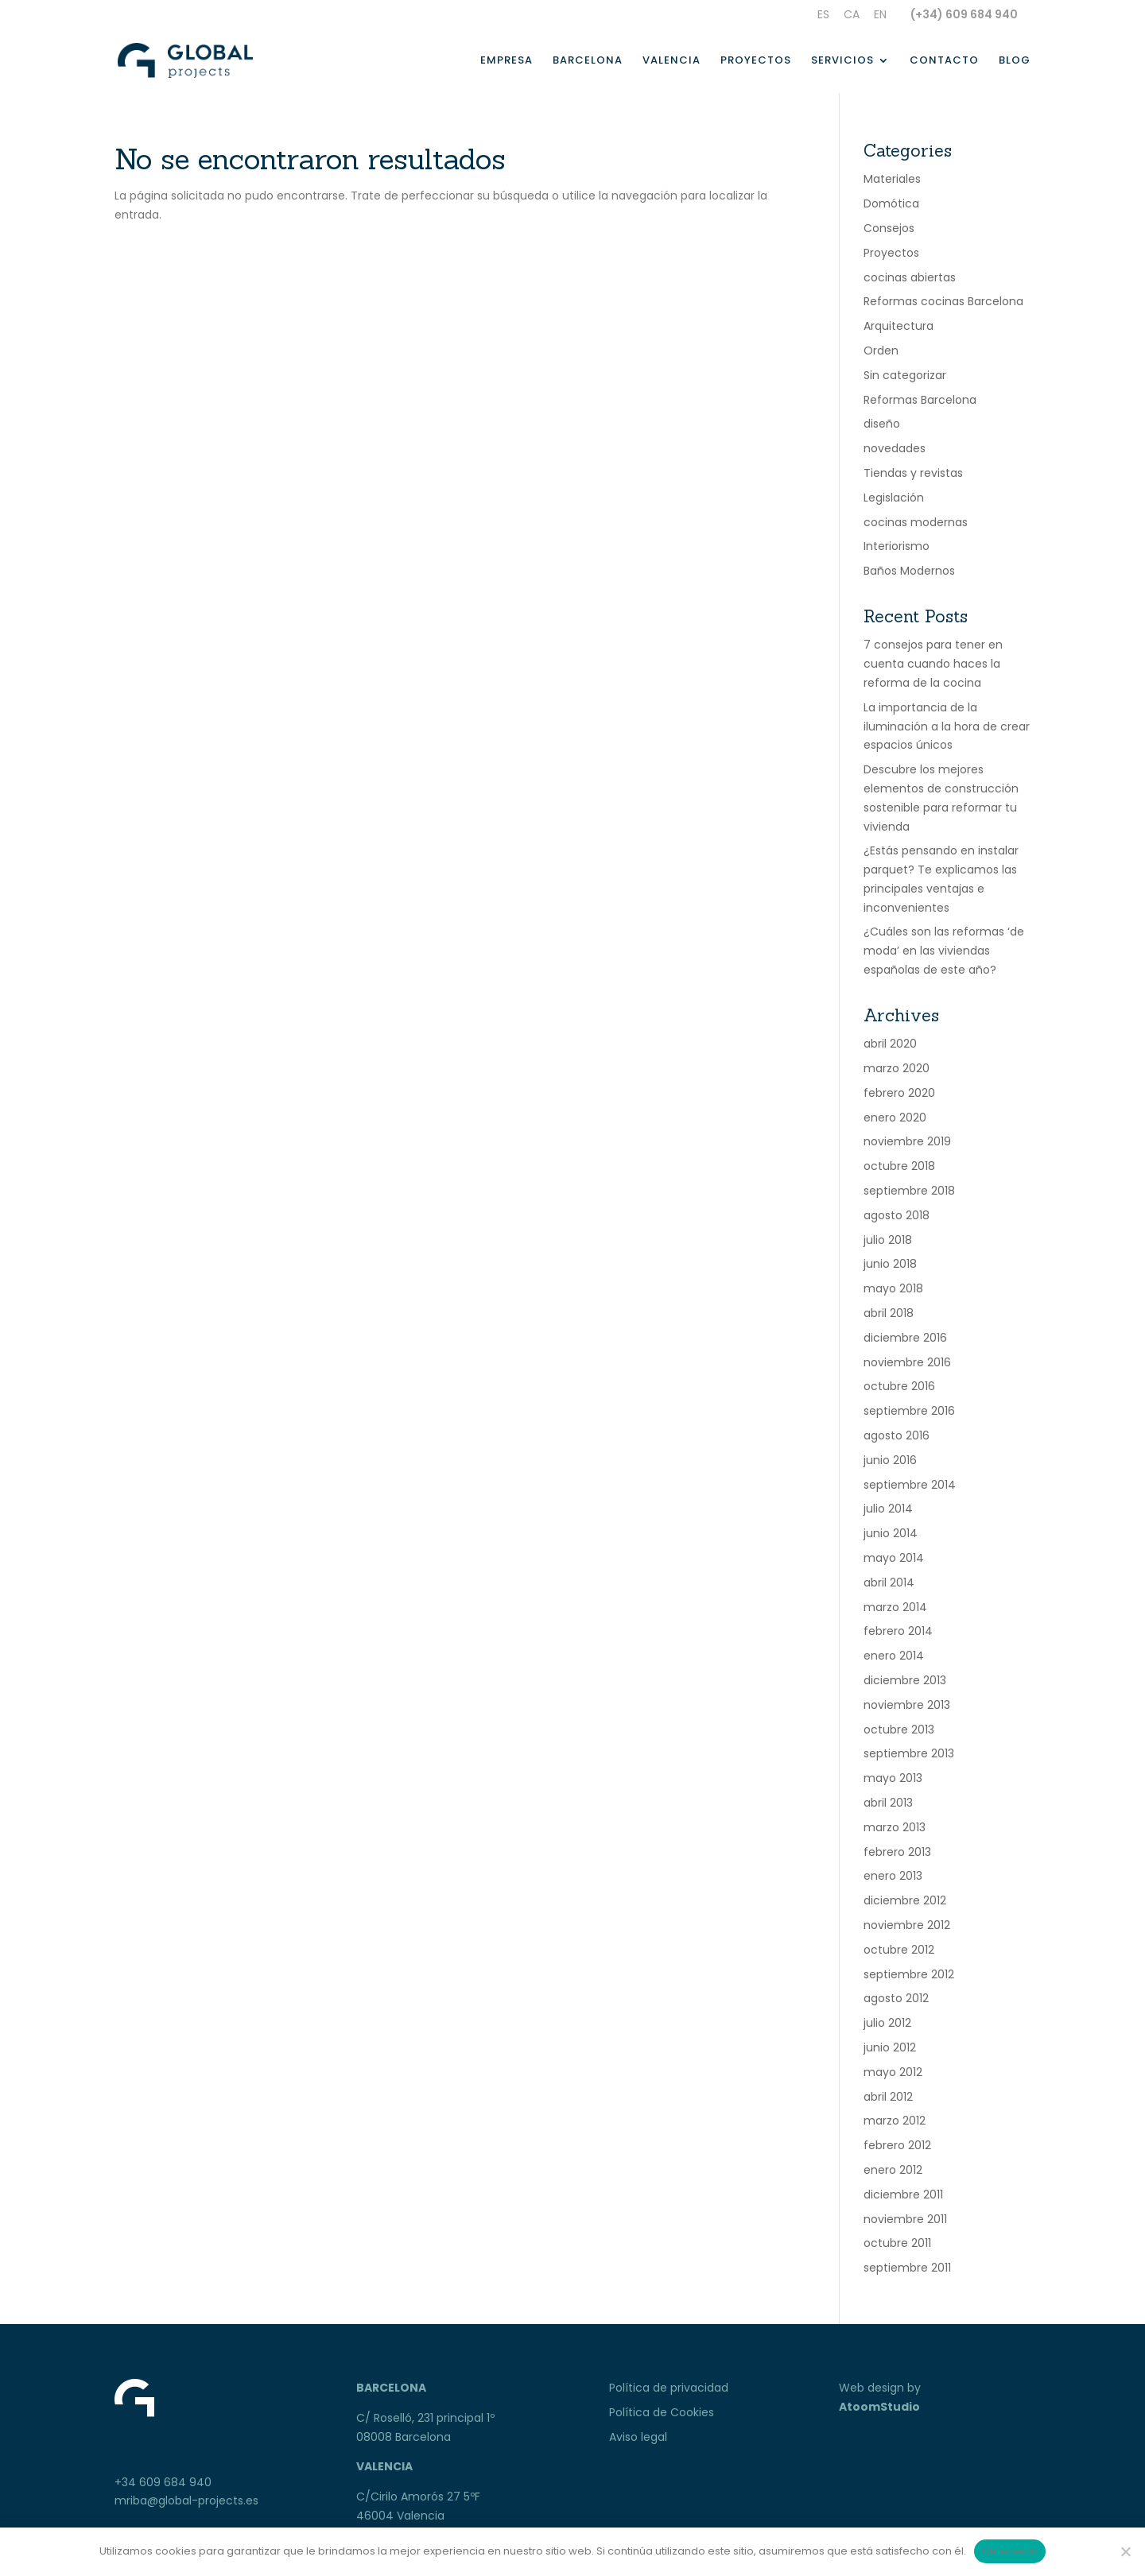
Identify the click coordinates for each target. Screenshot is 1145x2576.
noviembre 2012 (907, 1925)
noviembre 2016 (907, 1362)
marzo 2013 (895, 1827)
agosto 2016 (897, 1435)
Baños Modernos (909, 571)
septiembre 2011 (907, 2268)
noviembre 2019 (907, 1141)
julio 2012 (887, 2023)
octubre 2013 (899, 1729)
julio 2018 (888, 1240)
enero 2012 (893, 2170)
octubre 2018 (899, 1166)
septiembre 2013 (909, 1753)
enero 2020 (895, 1117)
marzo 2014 (895, 1607)
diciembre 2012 (905, 1900)
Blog (1014, 61)
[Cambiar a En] (880, 19)
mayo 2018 (893, 1288)
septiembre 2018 (909, 1191)
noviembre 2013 (907, 1705)
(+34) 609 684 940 (964, 14)
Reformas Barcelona (920, 400)
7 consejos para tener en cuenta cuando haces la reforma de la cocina (933, 664)
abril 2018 (889, 1313)
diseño (882, 424)
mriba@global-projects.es (186, 2500)
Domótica (891, 203)
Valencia (671, 61)
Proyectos (755, 61)
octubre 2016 (899, 1386)
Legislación (894, 498)
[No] (1125, 2551)
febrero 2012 (897, 2145)
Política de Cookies (661, 2412)
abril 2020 (890, 1044)
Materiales (892, 179)
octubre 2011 (897, 2243)
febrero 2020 (899, 1093)
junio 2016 (890, 1460)
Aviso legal (638, 2437)
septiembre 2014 (910, 1485)
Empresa (506, 61)
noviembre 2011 (905, 2219)
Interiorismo (897, 546)
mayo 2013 (893, 1778)
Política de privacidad (668, 2388)
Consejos (889, 228)
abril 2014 (889, 1582)
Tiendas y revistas (913, 473)
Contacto (944, 61)
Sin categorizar (905, 375)
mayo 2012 (893, 2072)
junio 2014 (891, 1533)
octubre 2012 (899, 1950)
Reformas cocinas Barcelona (943, 301)
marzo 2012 (895, 2121)
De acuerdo (1010, 2551)
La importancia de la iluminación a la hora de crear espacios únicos (947, 726)
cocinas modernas (916, 522)
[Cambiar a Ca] (852, 19)
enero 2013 (893, 1876)
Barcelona (588, 61)
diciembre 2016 (905, 1338)
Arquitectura (898, 326)
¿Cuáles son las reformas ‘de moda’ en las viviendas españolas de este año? (944, 951)
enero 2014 (894, 1656)
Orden (881, 350)
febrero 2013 (897, 1852)
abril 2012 (888, 2097)
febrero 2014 (898, 1631)
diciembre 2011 (903, 2194)
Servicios (842, 61)
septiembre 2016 (909, 1411)
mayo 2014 (894, 1558)
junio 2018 (890, 1264)
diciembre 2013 (905, 1680)
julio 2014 (888, 1509)
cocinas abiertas (910, 277)
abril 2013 (888, 1803)
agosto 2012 (896, 1998)
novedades (895, 448)
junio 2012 (890, 2047)
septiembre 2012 (909, 1974)
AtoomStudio (879, 2407)
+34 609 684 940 (163, 2482)
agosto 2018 (897, 1215)
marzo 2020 (897, 1068)
